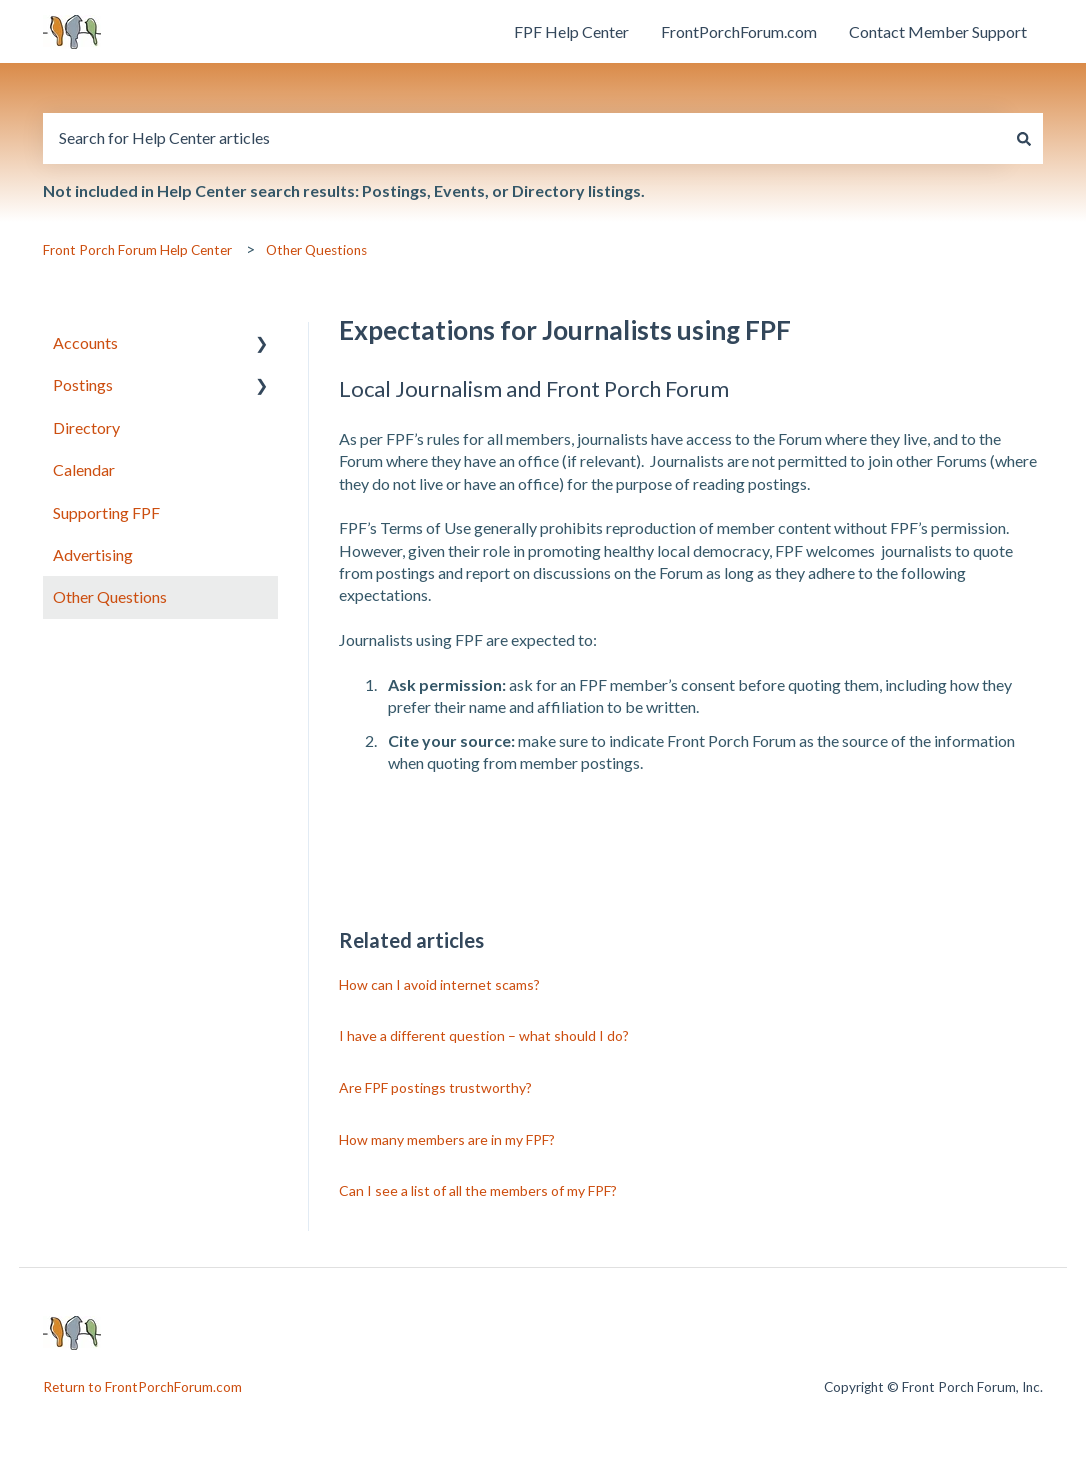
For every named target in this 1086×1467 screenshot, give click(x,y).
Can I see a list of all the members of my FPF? (478, 1190)
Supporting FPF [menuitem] (106, 512)
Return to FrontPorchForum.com (142, 1387)
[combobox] (524, 138)
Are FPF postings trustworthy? (435, 1087)
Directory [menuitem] (86, 427)
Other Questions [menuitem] (110, 596)
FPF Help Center (571, 31)
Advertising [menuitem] (93, 554)
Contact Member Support (938, 31)
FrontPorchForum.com (739, 31)
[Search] (1024, 138)
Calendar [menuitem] (84, 469)
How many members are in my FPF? (447, 1139)
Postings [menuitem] (83, 384)
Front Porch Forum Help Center (137, 250)
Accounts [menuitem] (85, 342)
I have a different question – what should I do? (484, 1035)
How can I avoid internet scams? (439, 984)
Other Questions (316, 250)
